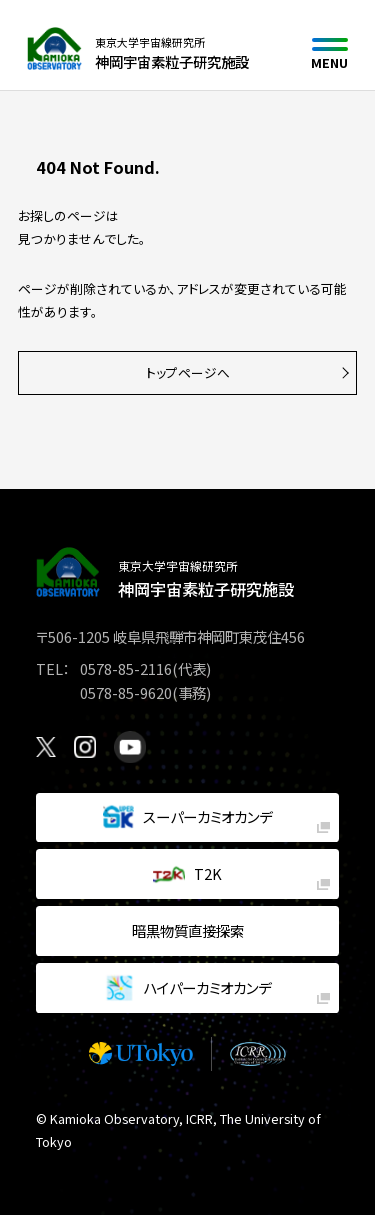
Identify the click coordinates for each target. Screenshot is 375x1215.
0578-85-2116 (126, 668)
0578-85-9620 (126, 692)
